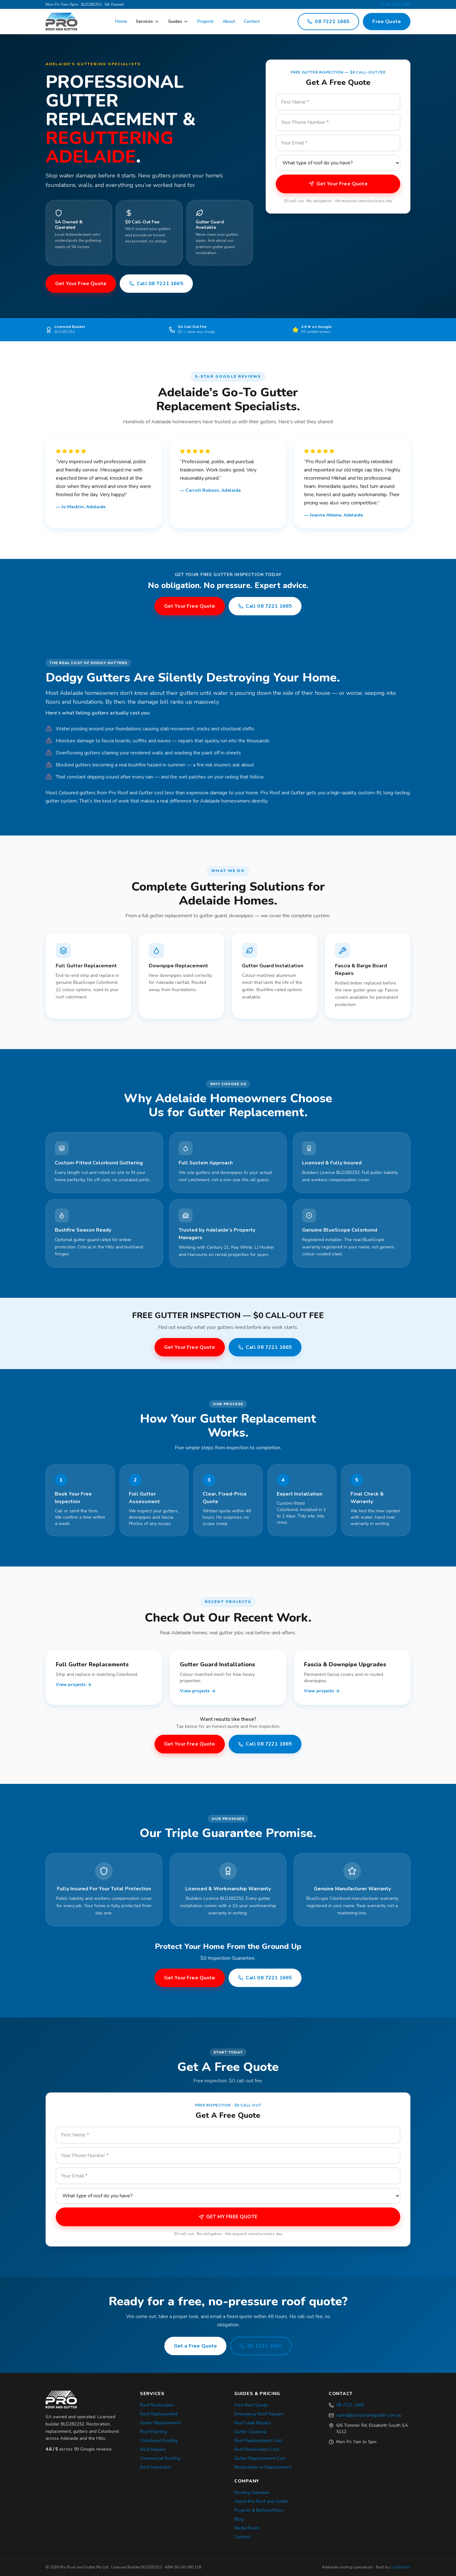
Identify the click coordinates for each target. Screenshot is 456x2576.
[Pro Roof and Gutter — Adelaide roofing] (61, 21)
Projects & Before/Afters (259, 2510)
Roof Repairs (153, 2449)
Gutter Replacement (160, 2423)
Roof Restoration (157, 2405)
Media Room (246, 2528)
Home (121, 21)
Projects (205, 21)
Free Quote (386, 21)
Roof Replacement (158, 2414)
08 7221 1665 (395, 4)
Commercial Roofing (160, 2458)
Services (147, 21)
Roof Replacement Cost (258, 2441)
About (229, 21)
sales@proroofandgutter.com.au (369, 2415)
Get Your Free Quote (80, 283)
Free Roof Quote (251, 2405)
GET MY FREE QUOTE (228, 2216)
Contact (252, 21)
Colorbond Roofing (159, 2441)
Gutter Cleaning (250, 2432)
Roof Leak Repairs (252, 2423)
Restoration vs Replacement (262, 2467)
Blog (239, 2519)
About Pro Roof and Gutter (261, 2501)
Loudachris (400, 2567)
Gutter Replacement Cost (260, 2458)
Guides (178, 21)
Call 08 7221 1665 (156, 283)
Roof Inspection (155, 2467)
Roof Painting (153, 2432)
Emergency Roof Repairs (259, 2414)
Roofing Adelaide (251, 2492)
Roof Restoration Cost (256, 2449)
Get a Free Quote (195, 2345)
